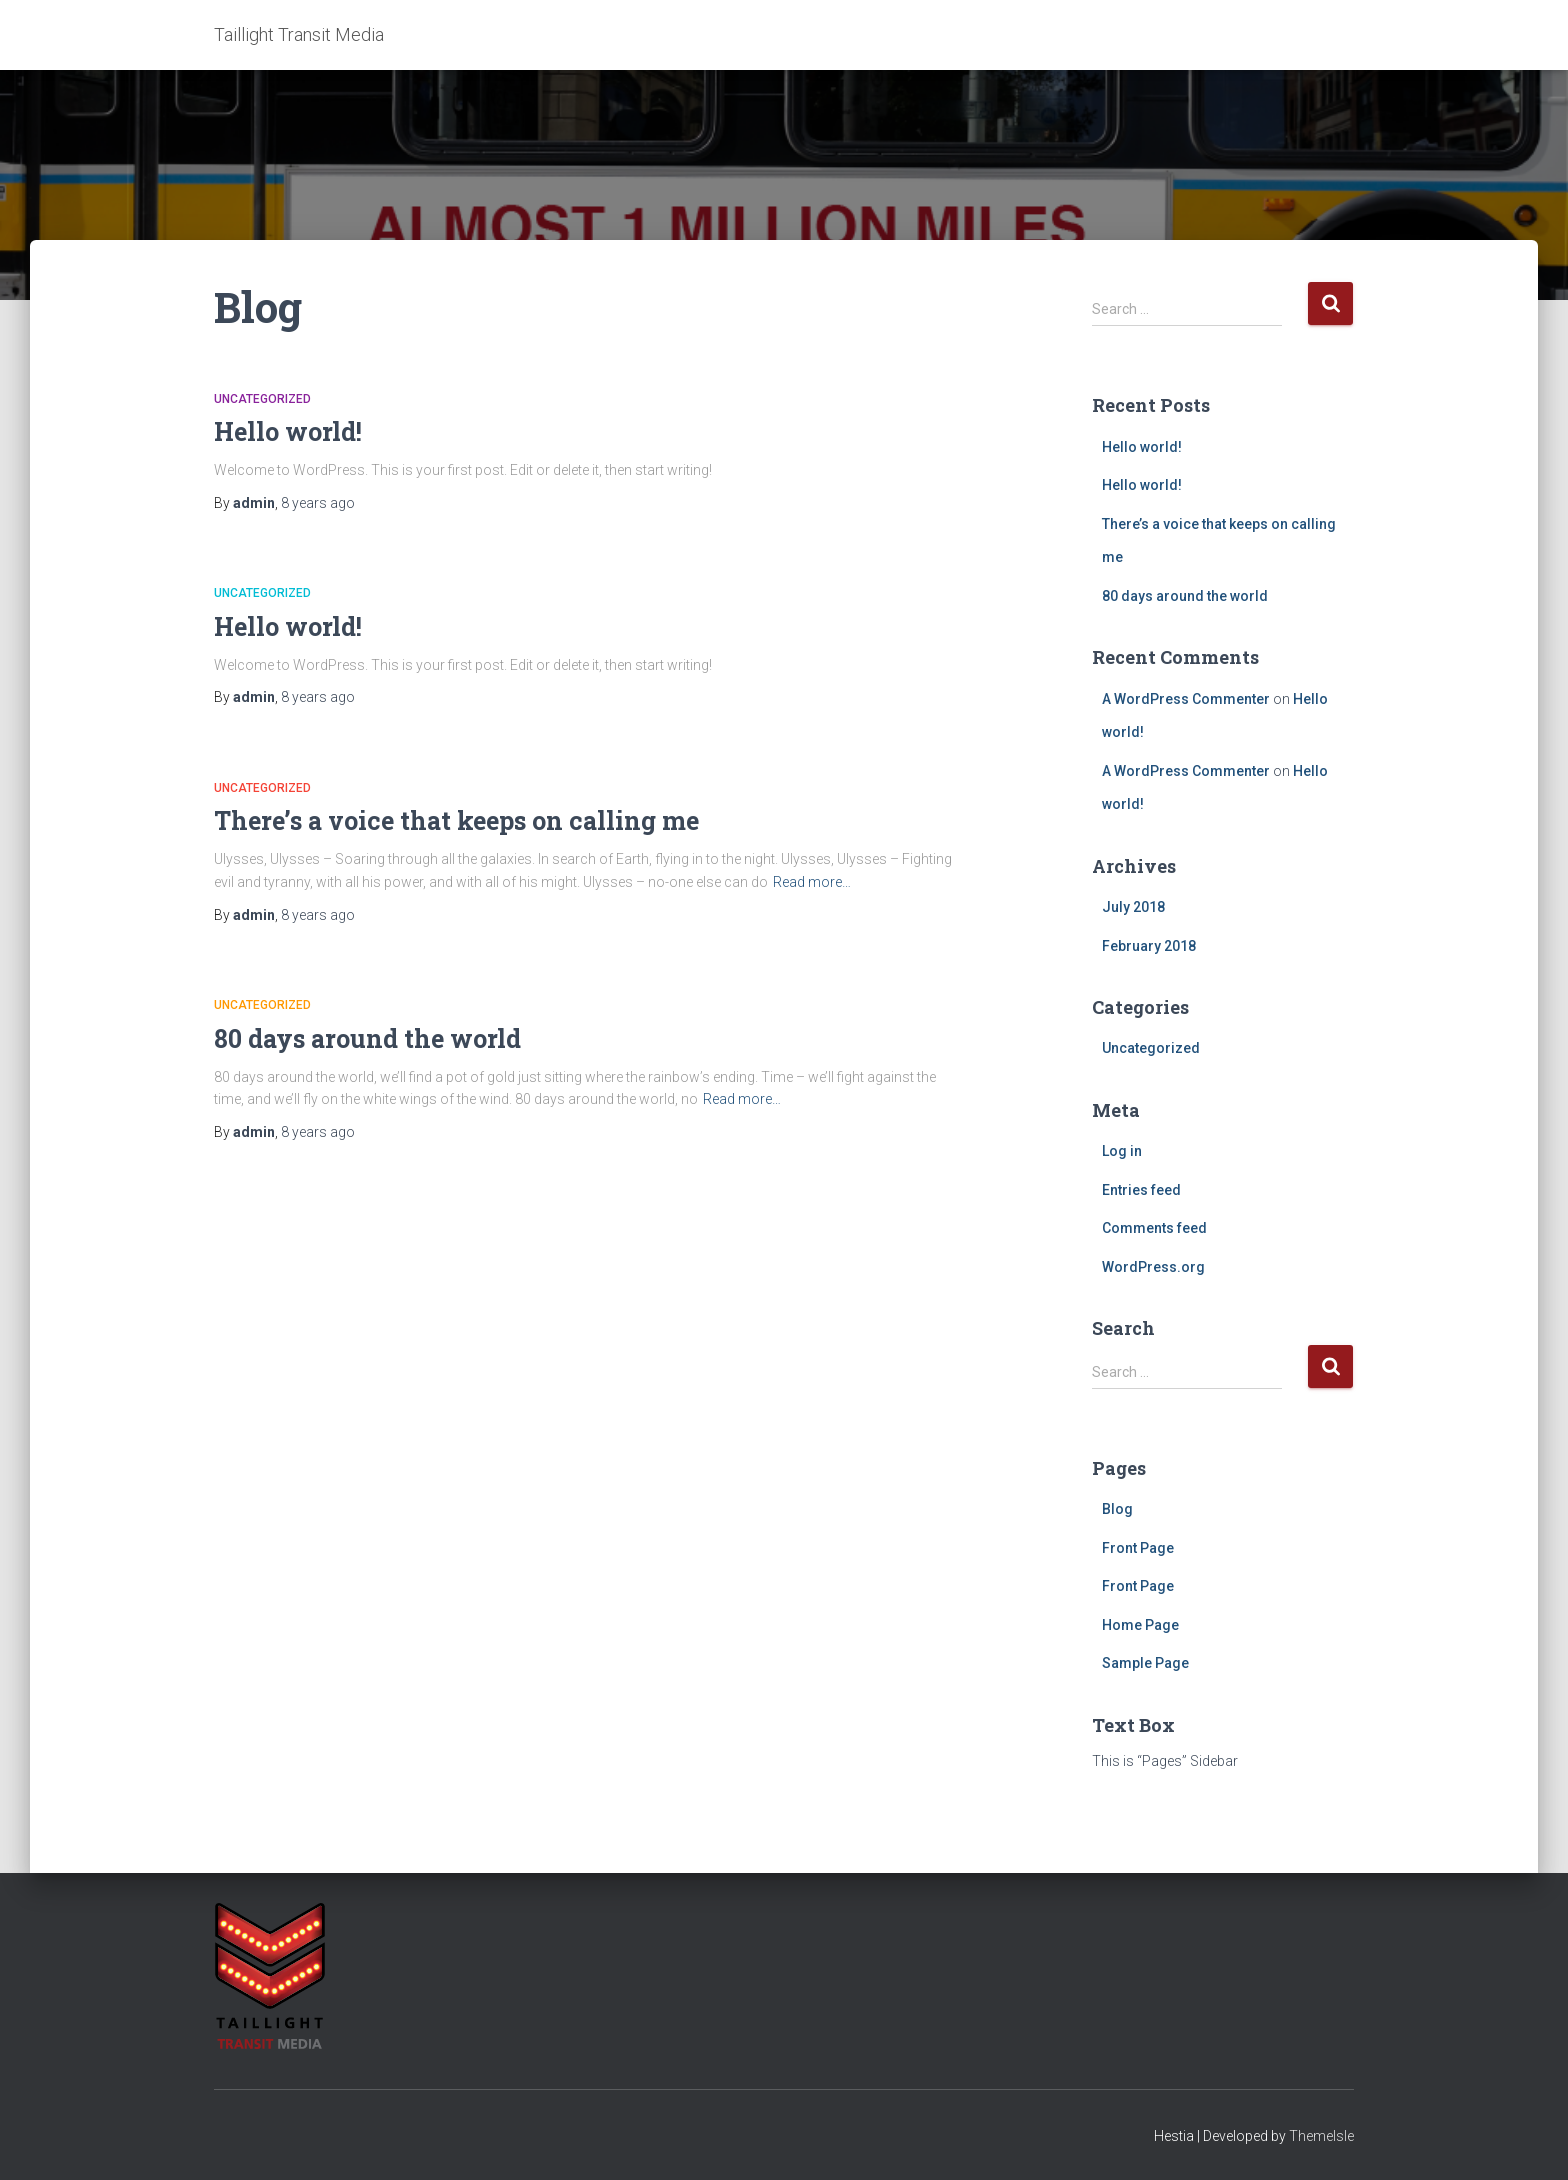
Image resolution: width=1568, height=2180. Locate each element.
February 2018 (1149, 946)
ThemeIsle (1321, 2136)
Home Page (1140, 1625)
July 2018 (1133, 907)
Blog (1117, 1509)
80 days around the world (367, 1038)
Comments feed (1154, 1228)
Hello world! (288, 431)
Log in (1122, 1151)
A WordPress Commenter (1186, 699)
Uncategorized (262, 399)
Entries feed (1141, 1190)
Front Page (1138, 1548)
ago (318, 503)
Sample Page (1145, 1663)
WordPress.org (1153, 1267)
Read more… (812, 882)
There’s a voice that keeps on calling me (456, 820)
